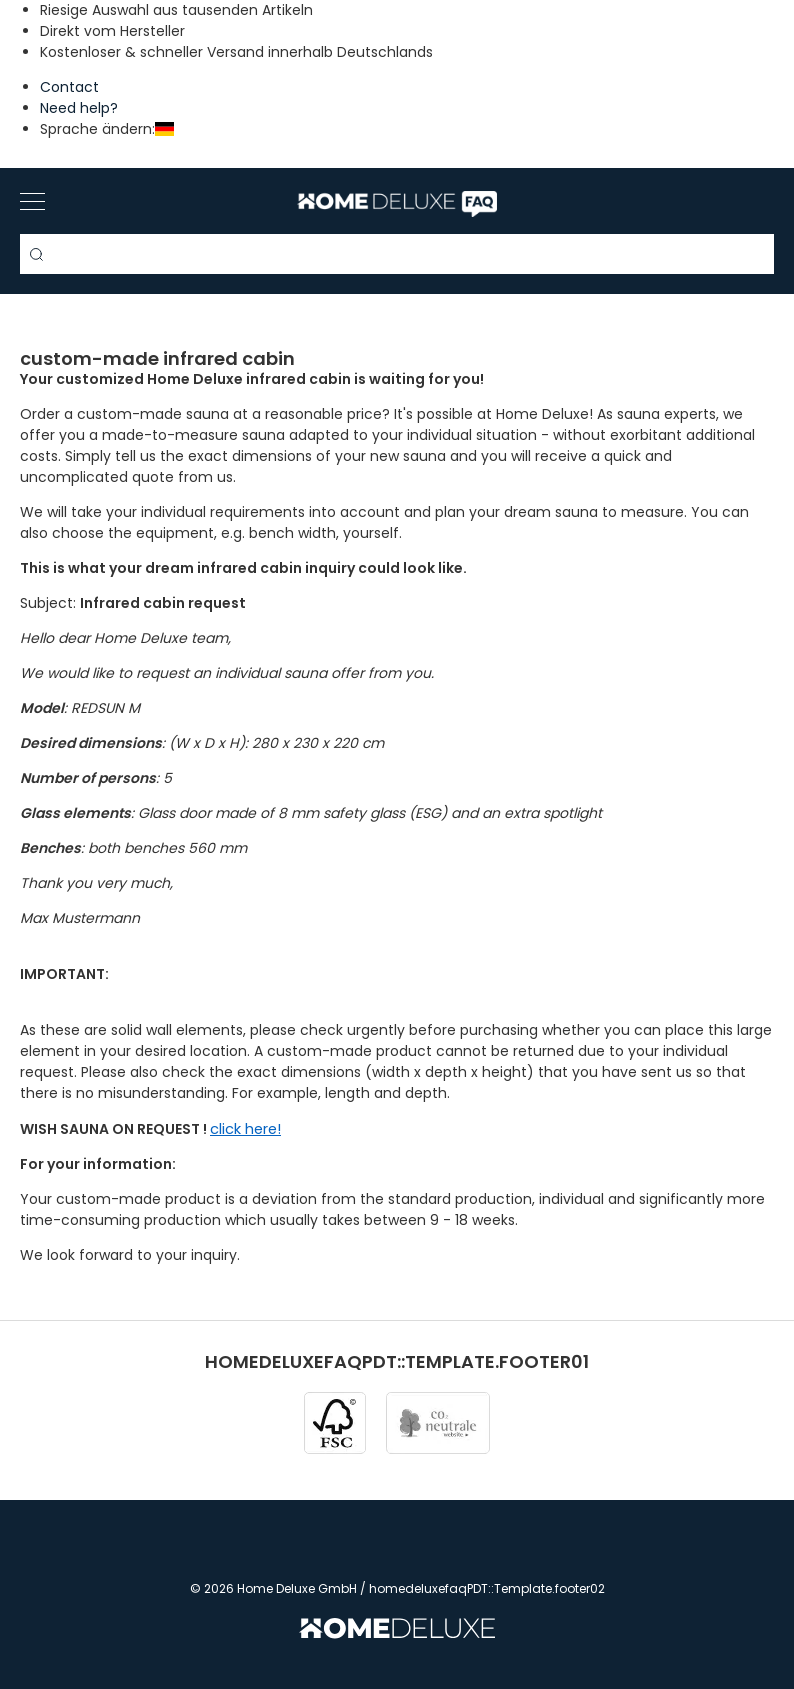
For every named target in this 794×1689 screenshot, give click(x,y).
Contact (69, 87)
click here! (245, 1129)
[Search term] (397, 254)
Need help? (79, 108)
